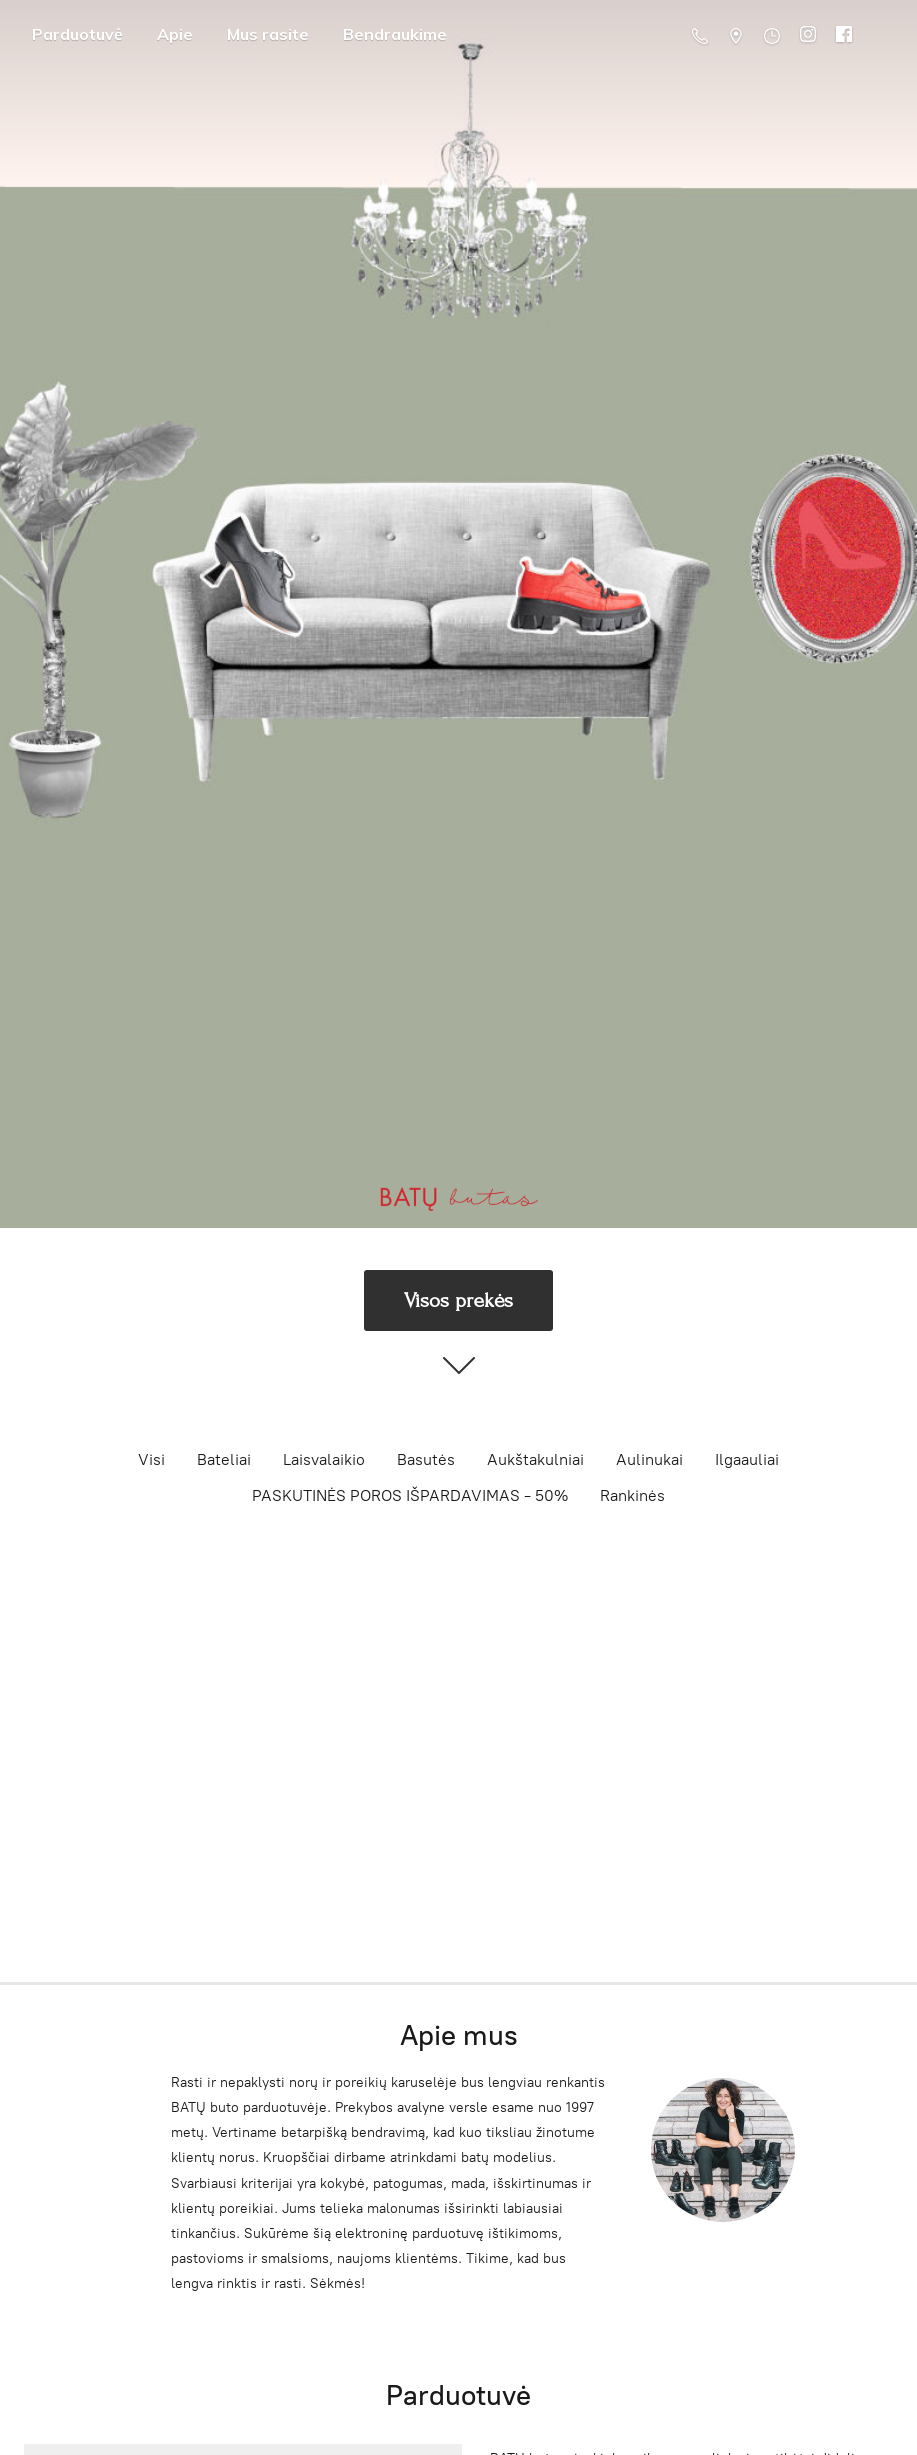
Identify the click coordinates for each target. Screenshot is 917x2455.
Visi (151, 1459)
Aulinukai (649, 1459)
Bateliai (224, 1459)
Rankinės (632, 1495)
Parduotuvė (77, 34)
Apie (175, 34)
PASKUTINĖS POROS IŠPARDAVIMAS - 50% (410, 1495)
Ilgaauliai (747, 1459)
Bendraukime (395, 34)
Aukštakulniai (535, 1459)
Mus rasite (268, 34)
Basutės (426, 1459)
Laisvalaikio (324, 1459)
